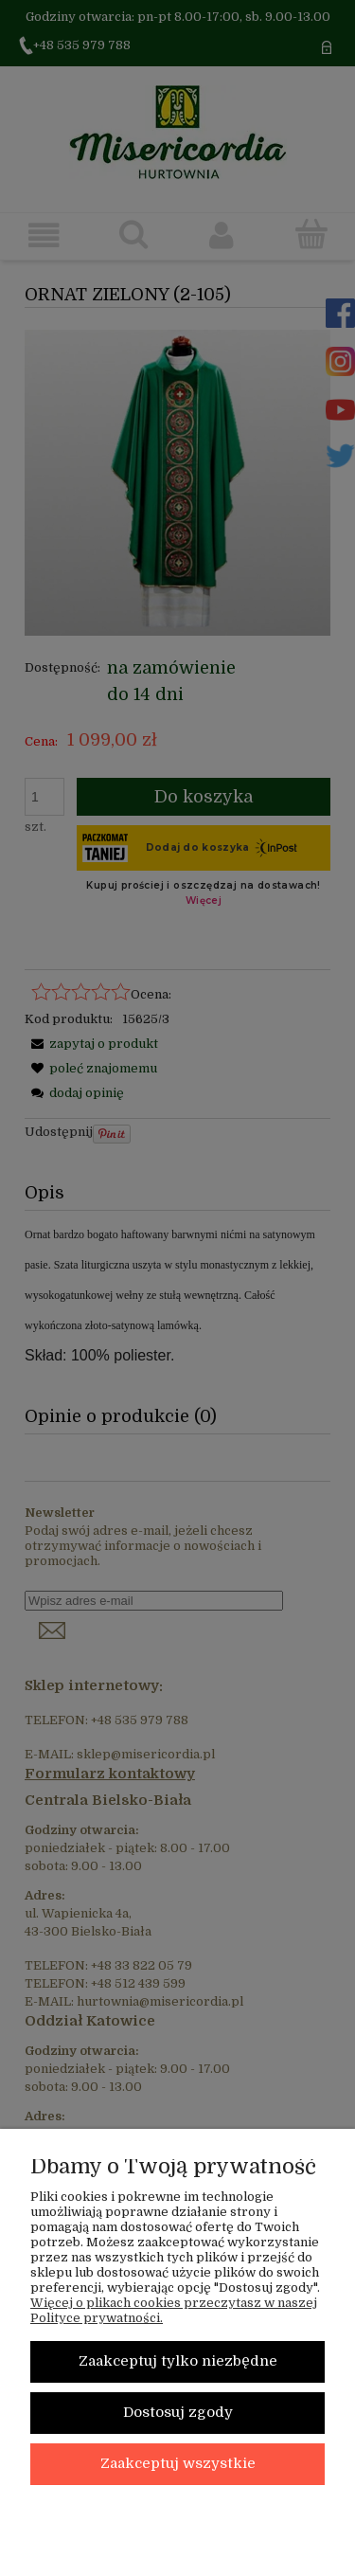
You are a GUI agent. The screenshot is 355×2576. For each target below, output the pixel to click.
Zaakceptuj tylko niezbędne (178, 2361)
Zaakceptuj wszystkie (178, 2464)
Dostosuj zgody (178, 2413)
